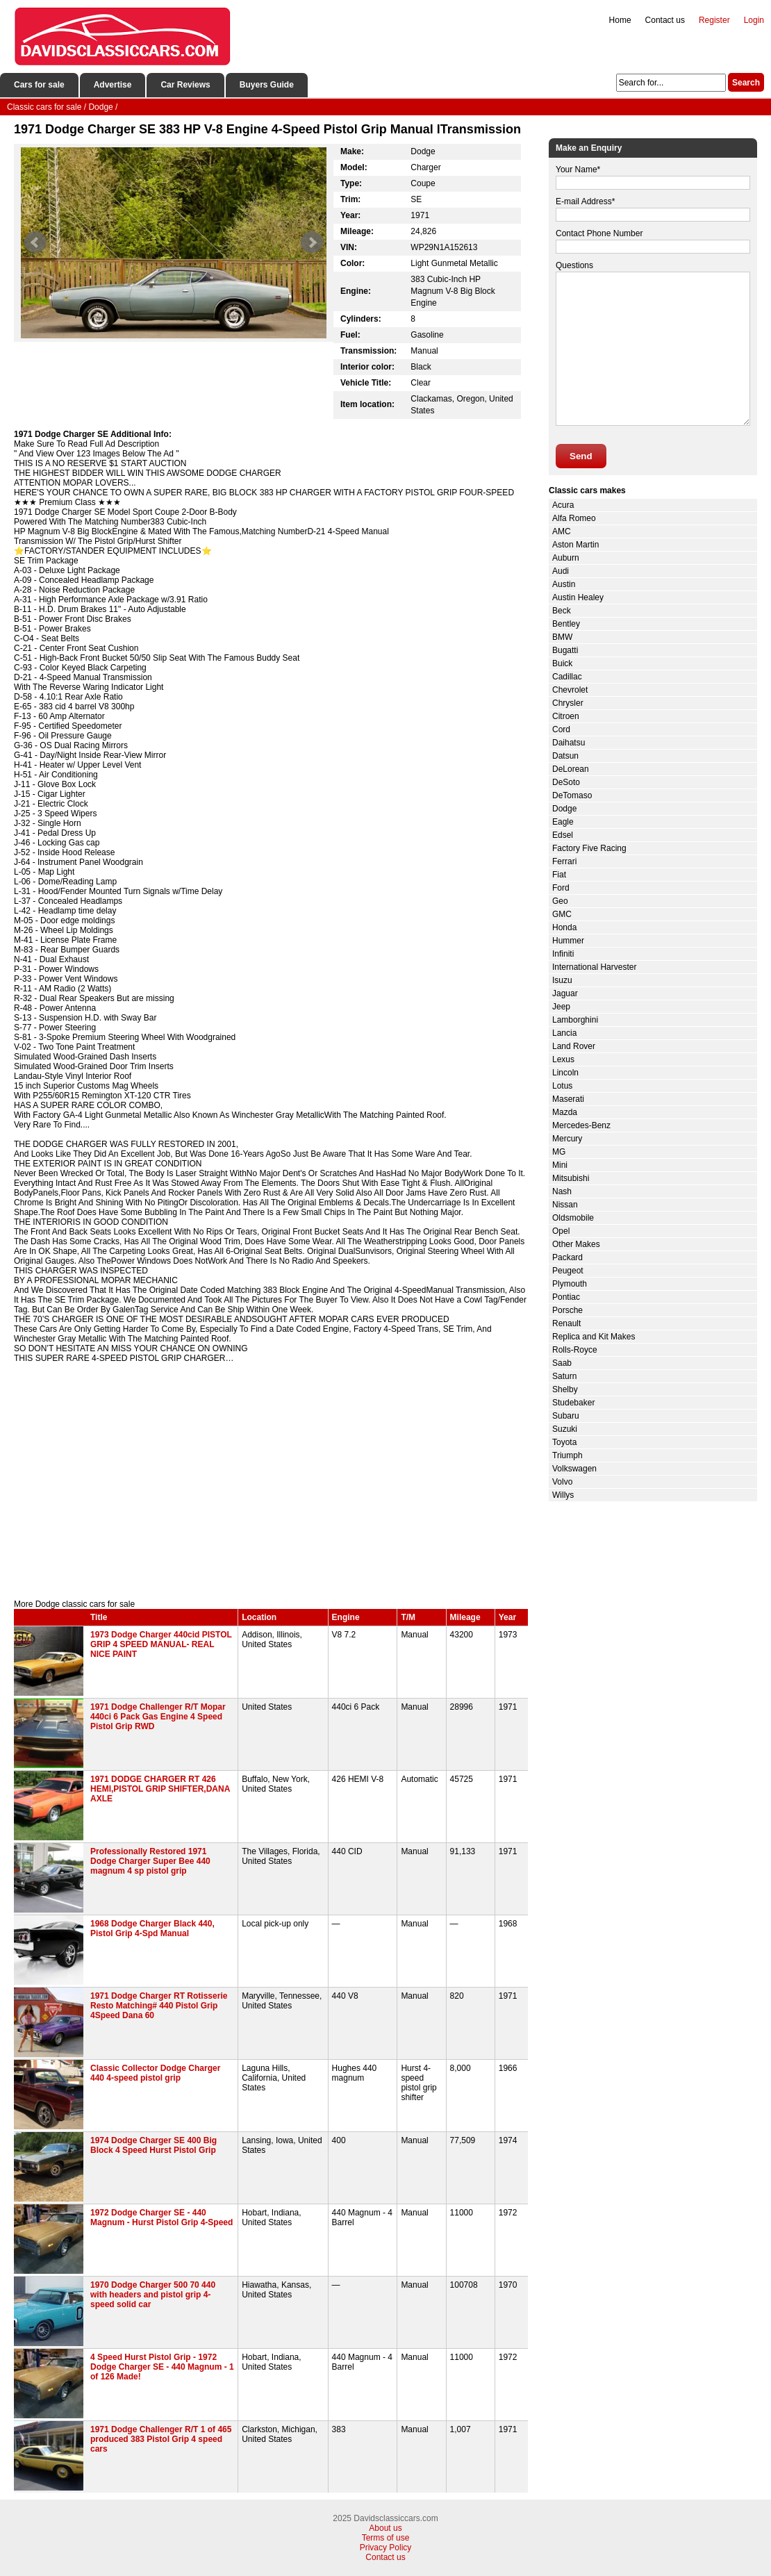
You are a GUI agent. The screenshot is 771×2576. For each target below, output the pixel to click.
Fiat (559, 875)
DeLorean (570, 769)
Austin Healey (578, 597)
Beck (561, 611)
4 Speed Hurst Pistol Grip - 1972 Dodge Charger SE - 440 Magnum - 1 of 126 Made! (162, 2366)
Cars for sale (39, 85)
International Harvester (594, 967)
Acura (563, 505)
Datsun (565, 756)
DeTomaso (572, 795)
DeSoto (566, 782)
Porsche (567, 1310)
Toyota (564, 1442)
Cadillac (567, 677)
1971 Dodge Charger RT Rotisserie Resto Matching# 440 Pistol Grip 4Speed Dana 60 (158, 2005)
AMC (561, 531)
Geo (560, 901)
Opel (561, 1231)
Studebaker (573, 1402)
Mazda (564, 1112)
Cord (561, 729)
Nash (562, 1191)
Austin (563, 584)
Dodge (564, 809)
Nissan (565, 1204)
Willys (563, 1495)
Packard (567, 1257)
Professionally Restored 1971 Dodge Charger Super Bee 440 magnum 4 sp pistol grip (150, 1861)
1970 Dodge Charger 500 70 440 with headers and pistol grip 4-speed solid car (152, 2294)
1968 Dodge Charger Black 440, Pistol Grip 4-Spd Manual (152, 1928)
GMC (562, 914)
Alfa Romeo (574, 518)
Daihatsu (568, 743)
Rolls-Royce (574, 1350)
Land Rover (573, 1046)
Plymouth (569, 1284)
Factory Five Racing (589, 848)
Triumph (567, 1455)
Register (714, 20)
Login (754, 20)
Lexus (563, 1059)
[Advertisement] (271, 1481)
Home (620, 20)
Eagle (563, 822)
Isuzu (562, 980)
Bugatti (565, 650)
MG (558, 1152)
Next (312, 242)
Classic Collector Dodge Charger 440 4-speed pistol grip (155, 2073)
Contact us (665, 20)
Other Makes (576, 1244)
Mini (559, 1165)
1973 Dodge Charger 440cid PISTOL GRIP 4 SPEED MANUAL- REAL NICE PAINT (161, 1644)
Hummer (568, 941)
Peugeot (567, 1270)
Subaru (565, 1416)
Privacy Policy (386, 2547)
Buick (562, 663)
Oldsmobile (573, 1218)
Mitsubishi (570, 1178)
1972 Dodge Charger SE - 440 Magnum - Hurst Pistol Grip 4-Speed (161, 2217)
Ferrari (564, 861)
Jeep (561, 1007)
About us (385, 2528)
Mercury (567, 1138)
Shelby (565, 1389)
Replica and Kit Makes (593, 1336)
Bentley (566, 624)
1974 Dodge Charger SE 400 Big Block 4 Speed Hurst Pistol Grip (153, 2145)
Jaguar (565, 993)
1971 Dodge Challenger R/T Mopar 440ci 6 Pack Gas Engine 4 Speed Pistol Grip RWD (158, 1716)
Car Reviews (185, 85)
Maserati (568, 1099)
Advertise (113, 85)
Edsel (562, 835)
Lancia (564, 1033)
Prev (35, 242)
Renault (566, 1323)
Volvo (562, 1482)
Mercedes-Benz (581, 1125)
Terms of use (386, 2538)
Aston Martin (575, 545)
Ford (561, 888)
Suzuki (564, 1429)
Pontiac (566, 1297)
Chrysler (567, 703)
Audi (560, 571)
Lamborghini (575, 1020)
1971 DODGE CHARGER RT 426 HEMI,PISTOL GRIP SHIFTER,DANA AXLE (160, 1788)
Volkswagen (574, 1468)
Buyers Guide (267, 85)
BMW (562, 637)
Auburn (565, 558)
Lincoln (565, 1073)
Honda (564, 927)
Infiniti (563, 954)
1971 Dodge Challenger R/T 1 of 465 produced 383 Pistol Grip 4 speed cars (160, 2439)
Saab (562, 1363)
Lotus (562, 1086)
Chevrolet (570, 690)
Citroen (565, 716)
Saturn (564, 1376)
